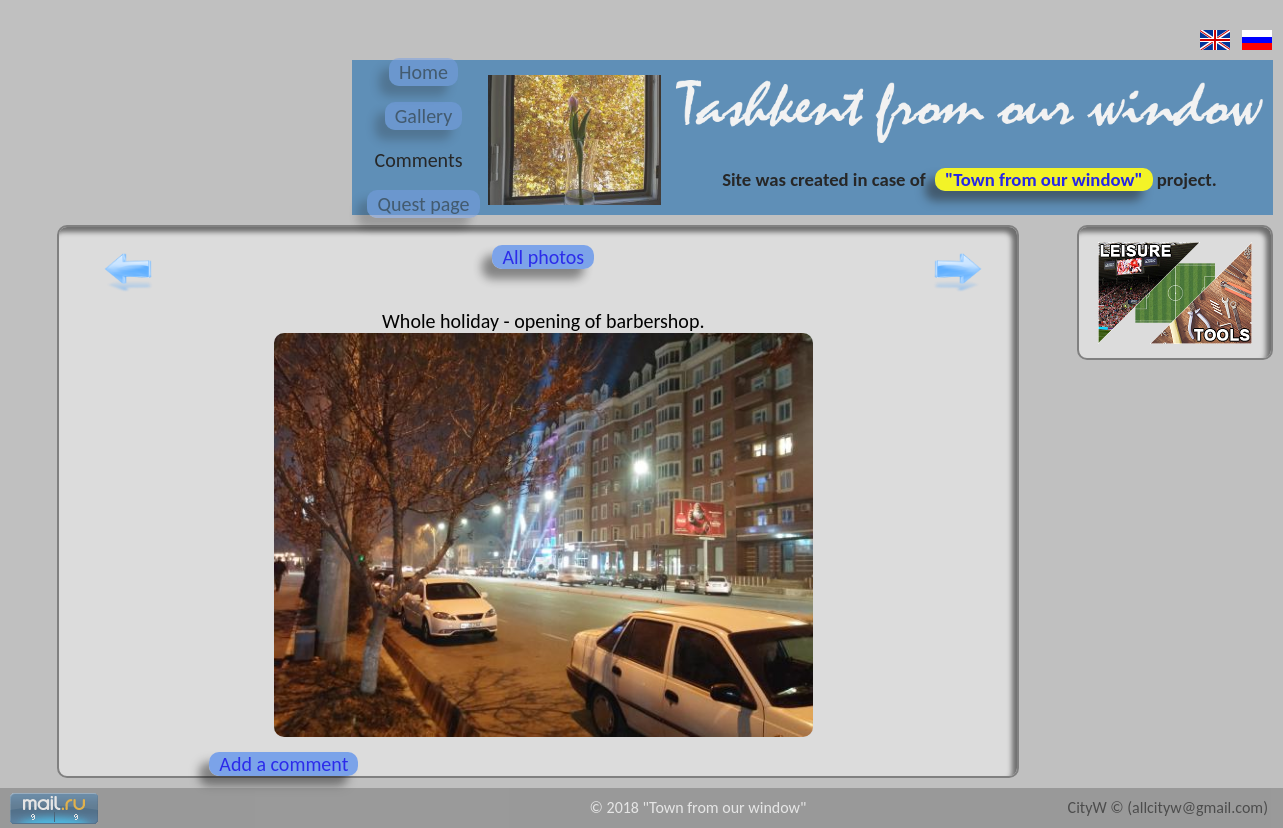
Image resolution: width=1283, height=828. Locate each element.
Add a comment (283, 764)
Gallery (423, 116)
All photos (543, 257)
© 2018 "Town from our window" (698, 807)
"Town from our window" (1044, 179)
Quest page (423, 204)
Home (423, 72)
